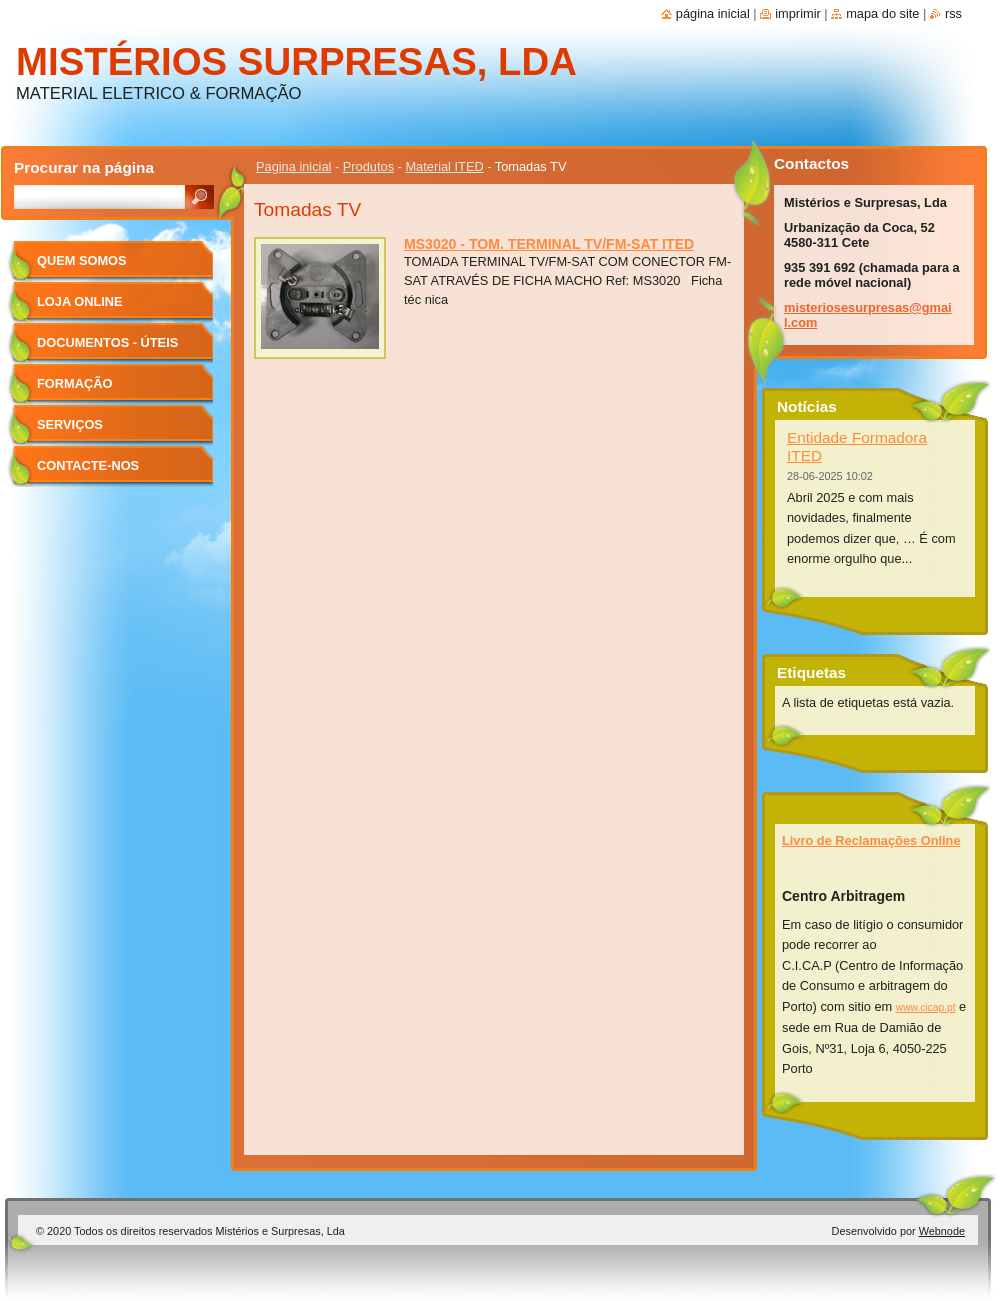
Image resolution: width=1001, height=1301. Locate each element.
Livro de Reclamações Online (871, 840)
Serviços (70, 424)
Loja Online (80, 301)
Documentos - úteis (107, 342)
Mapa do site (882, 13)
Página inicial (713, 13)
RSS (953, 13)
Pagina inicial (293, 166)
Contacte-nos (88, 465)
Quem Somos (82, 260)
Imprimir (798, 13)
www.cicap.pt (926, 1007)
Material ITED (444, 166)
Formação (74, 383)
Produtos (368, 166)
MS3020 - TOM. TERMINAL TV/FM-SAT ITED (549, 244)
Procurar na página (84, 167)
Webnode (942, 1231)
